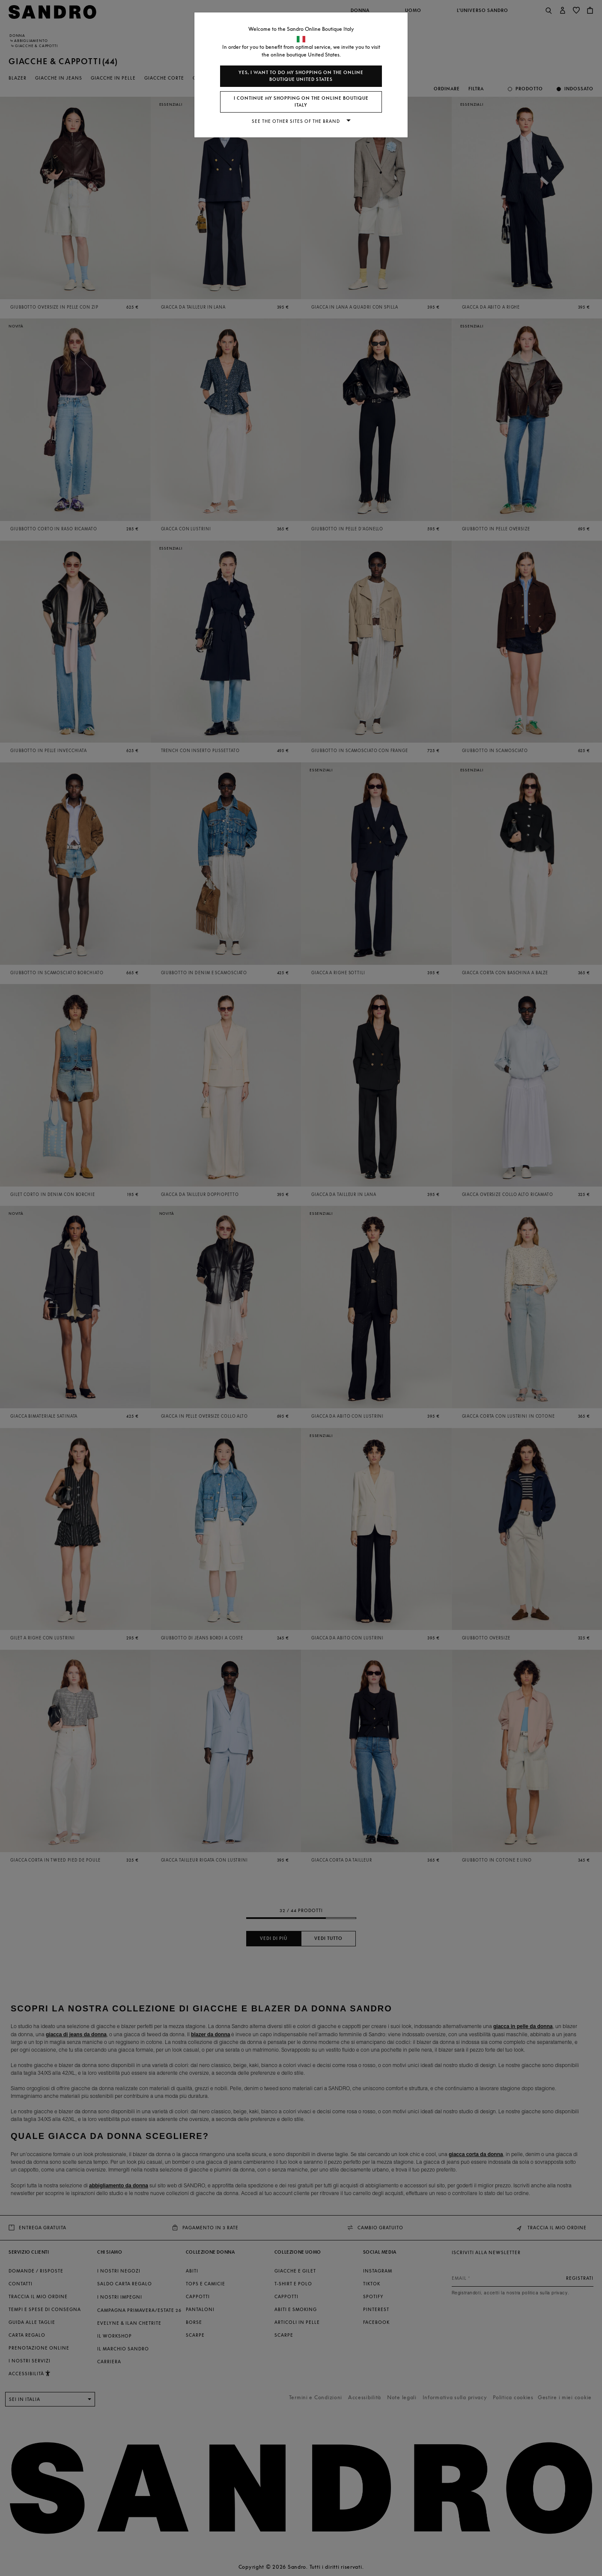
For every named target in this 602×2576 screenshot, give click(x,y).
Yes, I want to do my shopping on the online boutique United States (301, 76)
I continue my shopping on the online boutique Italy (301, 101)
